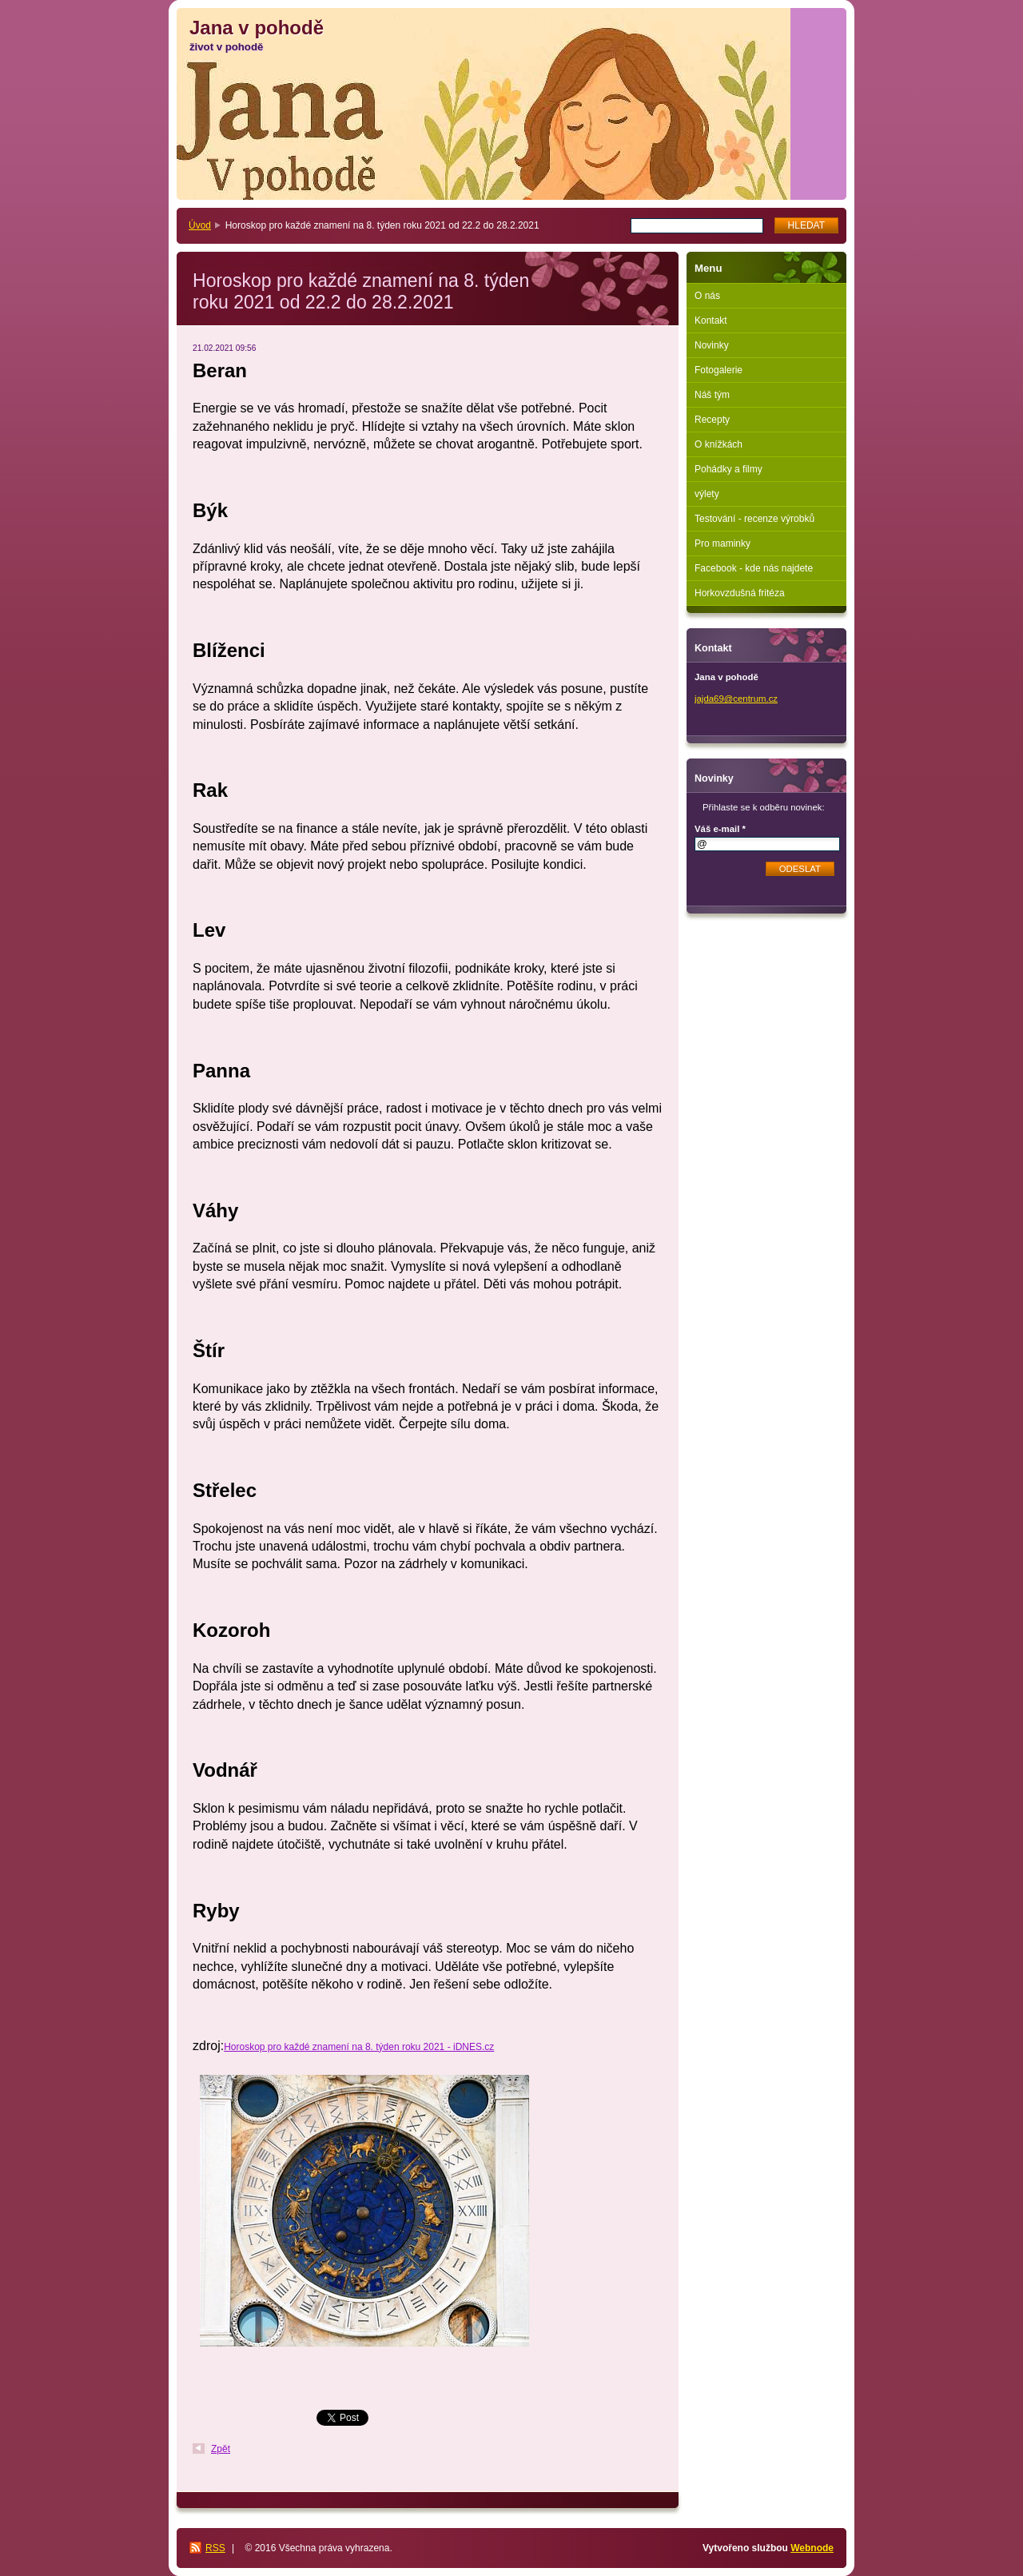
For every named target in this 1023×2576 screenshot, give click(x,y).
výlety (707, 494)
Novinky (712, 345)
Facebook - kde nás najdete (754, 568)
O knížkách (718, 444)
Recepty (712, 419)
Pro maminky (722, 543)
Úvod (200, 225)
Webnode (812, 2548)
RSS (215, 2548)
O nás (707, 295)
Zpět (220, 2449)
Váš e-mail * (720, 829)
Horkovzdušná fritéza (740, 593)
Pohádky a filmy (728, 469)
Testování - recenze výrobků (754, 518)
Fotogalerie (718, 370)
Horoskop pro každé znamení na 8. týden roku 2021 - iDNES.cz (359, 2046)
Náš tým (712, 394)
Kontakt (711, 320)
